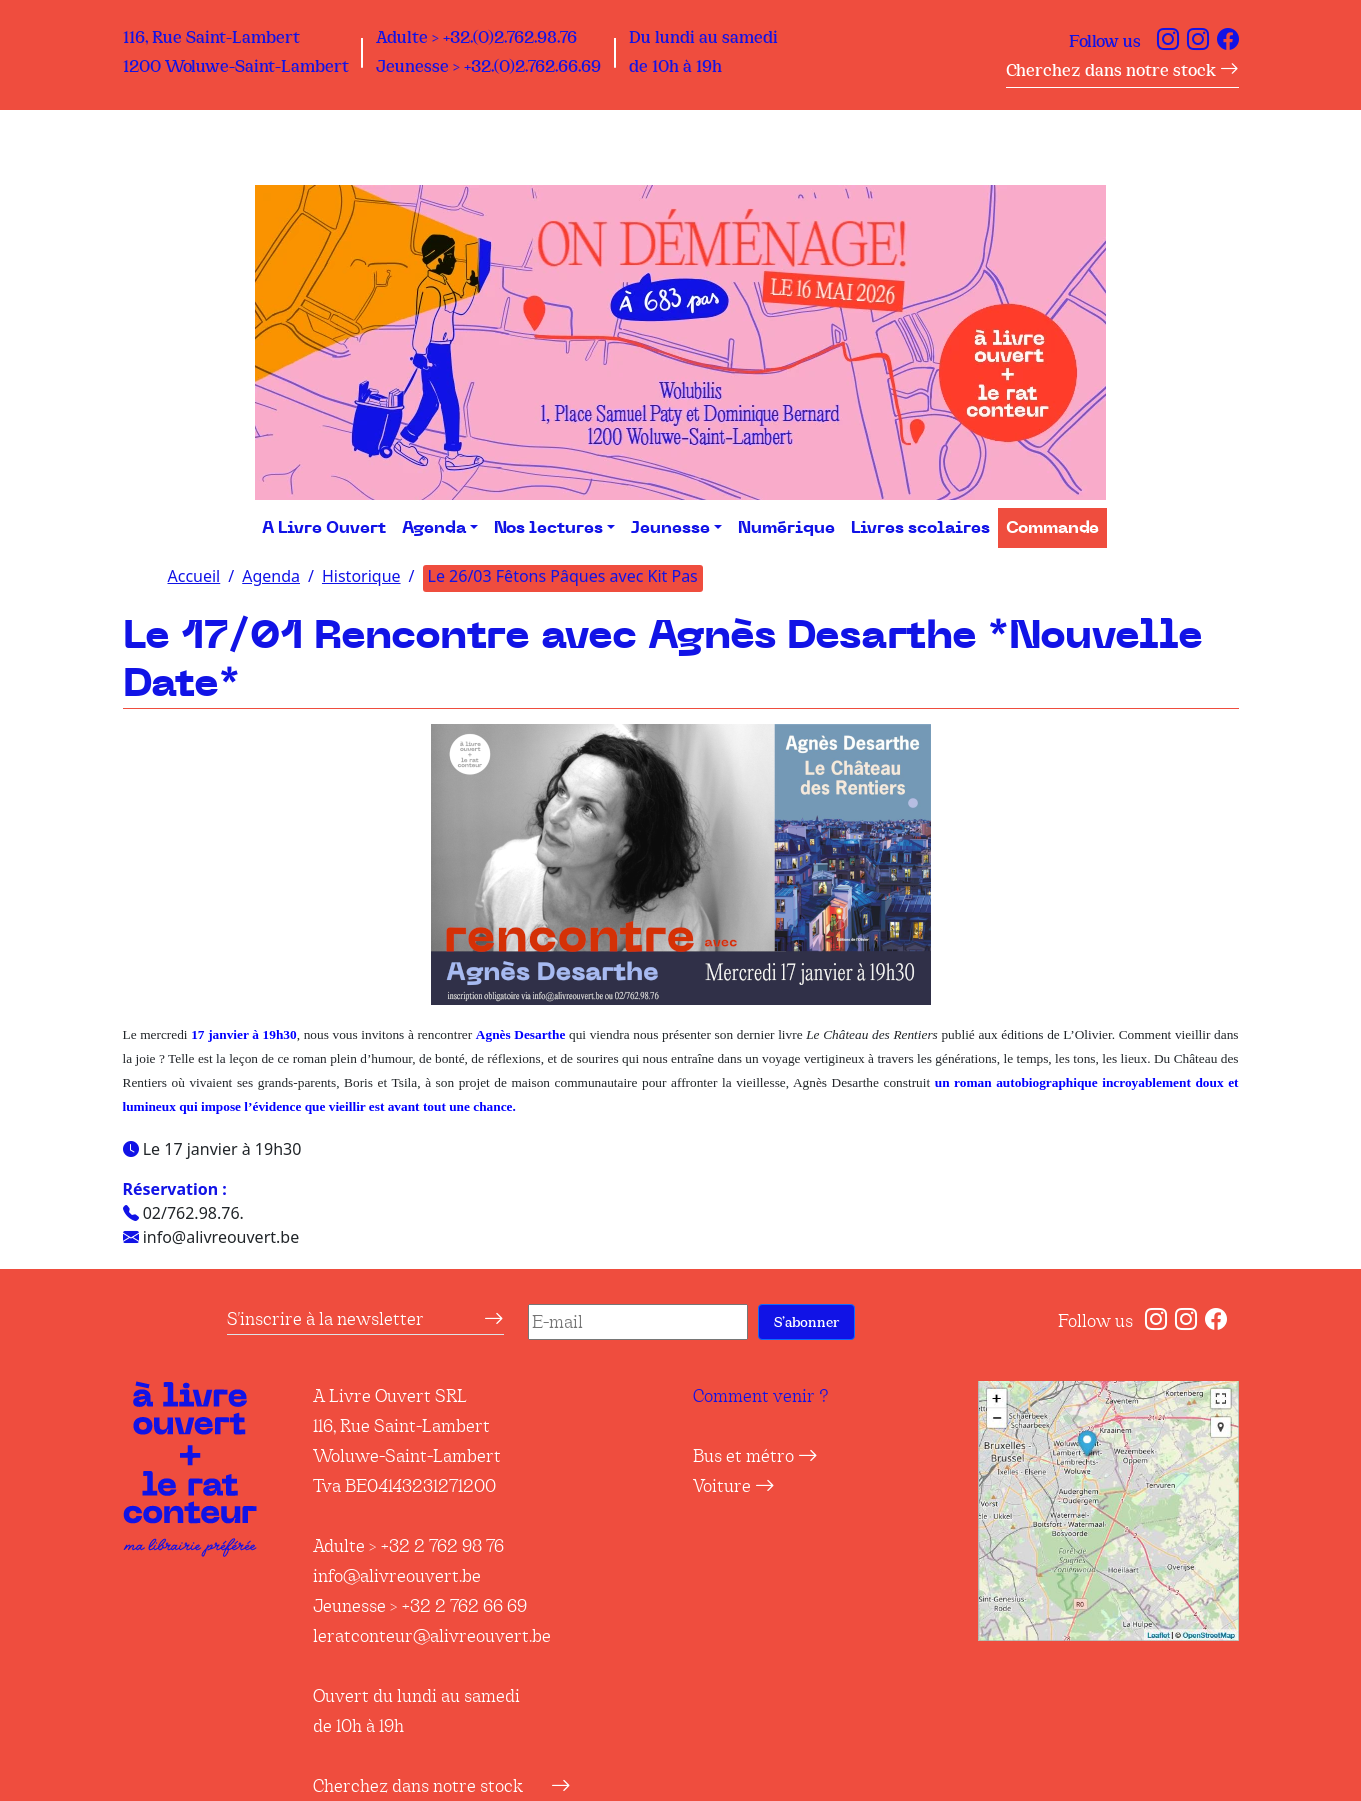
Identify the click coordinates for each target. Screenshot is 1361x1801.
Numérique (786, 528)
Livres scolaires (920, 528)
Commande (1052, 528)
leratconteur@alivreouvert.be (432, 1636)
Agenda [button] (434, 528)
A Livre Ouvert (324, 528)
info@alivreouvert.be (397, 1576)
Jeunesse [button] (670, 528)
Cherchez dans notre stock (1122, 70)
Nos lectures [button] (548, 528)
